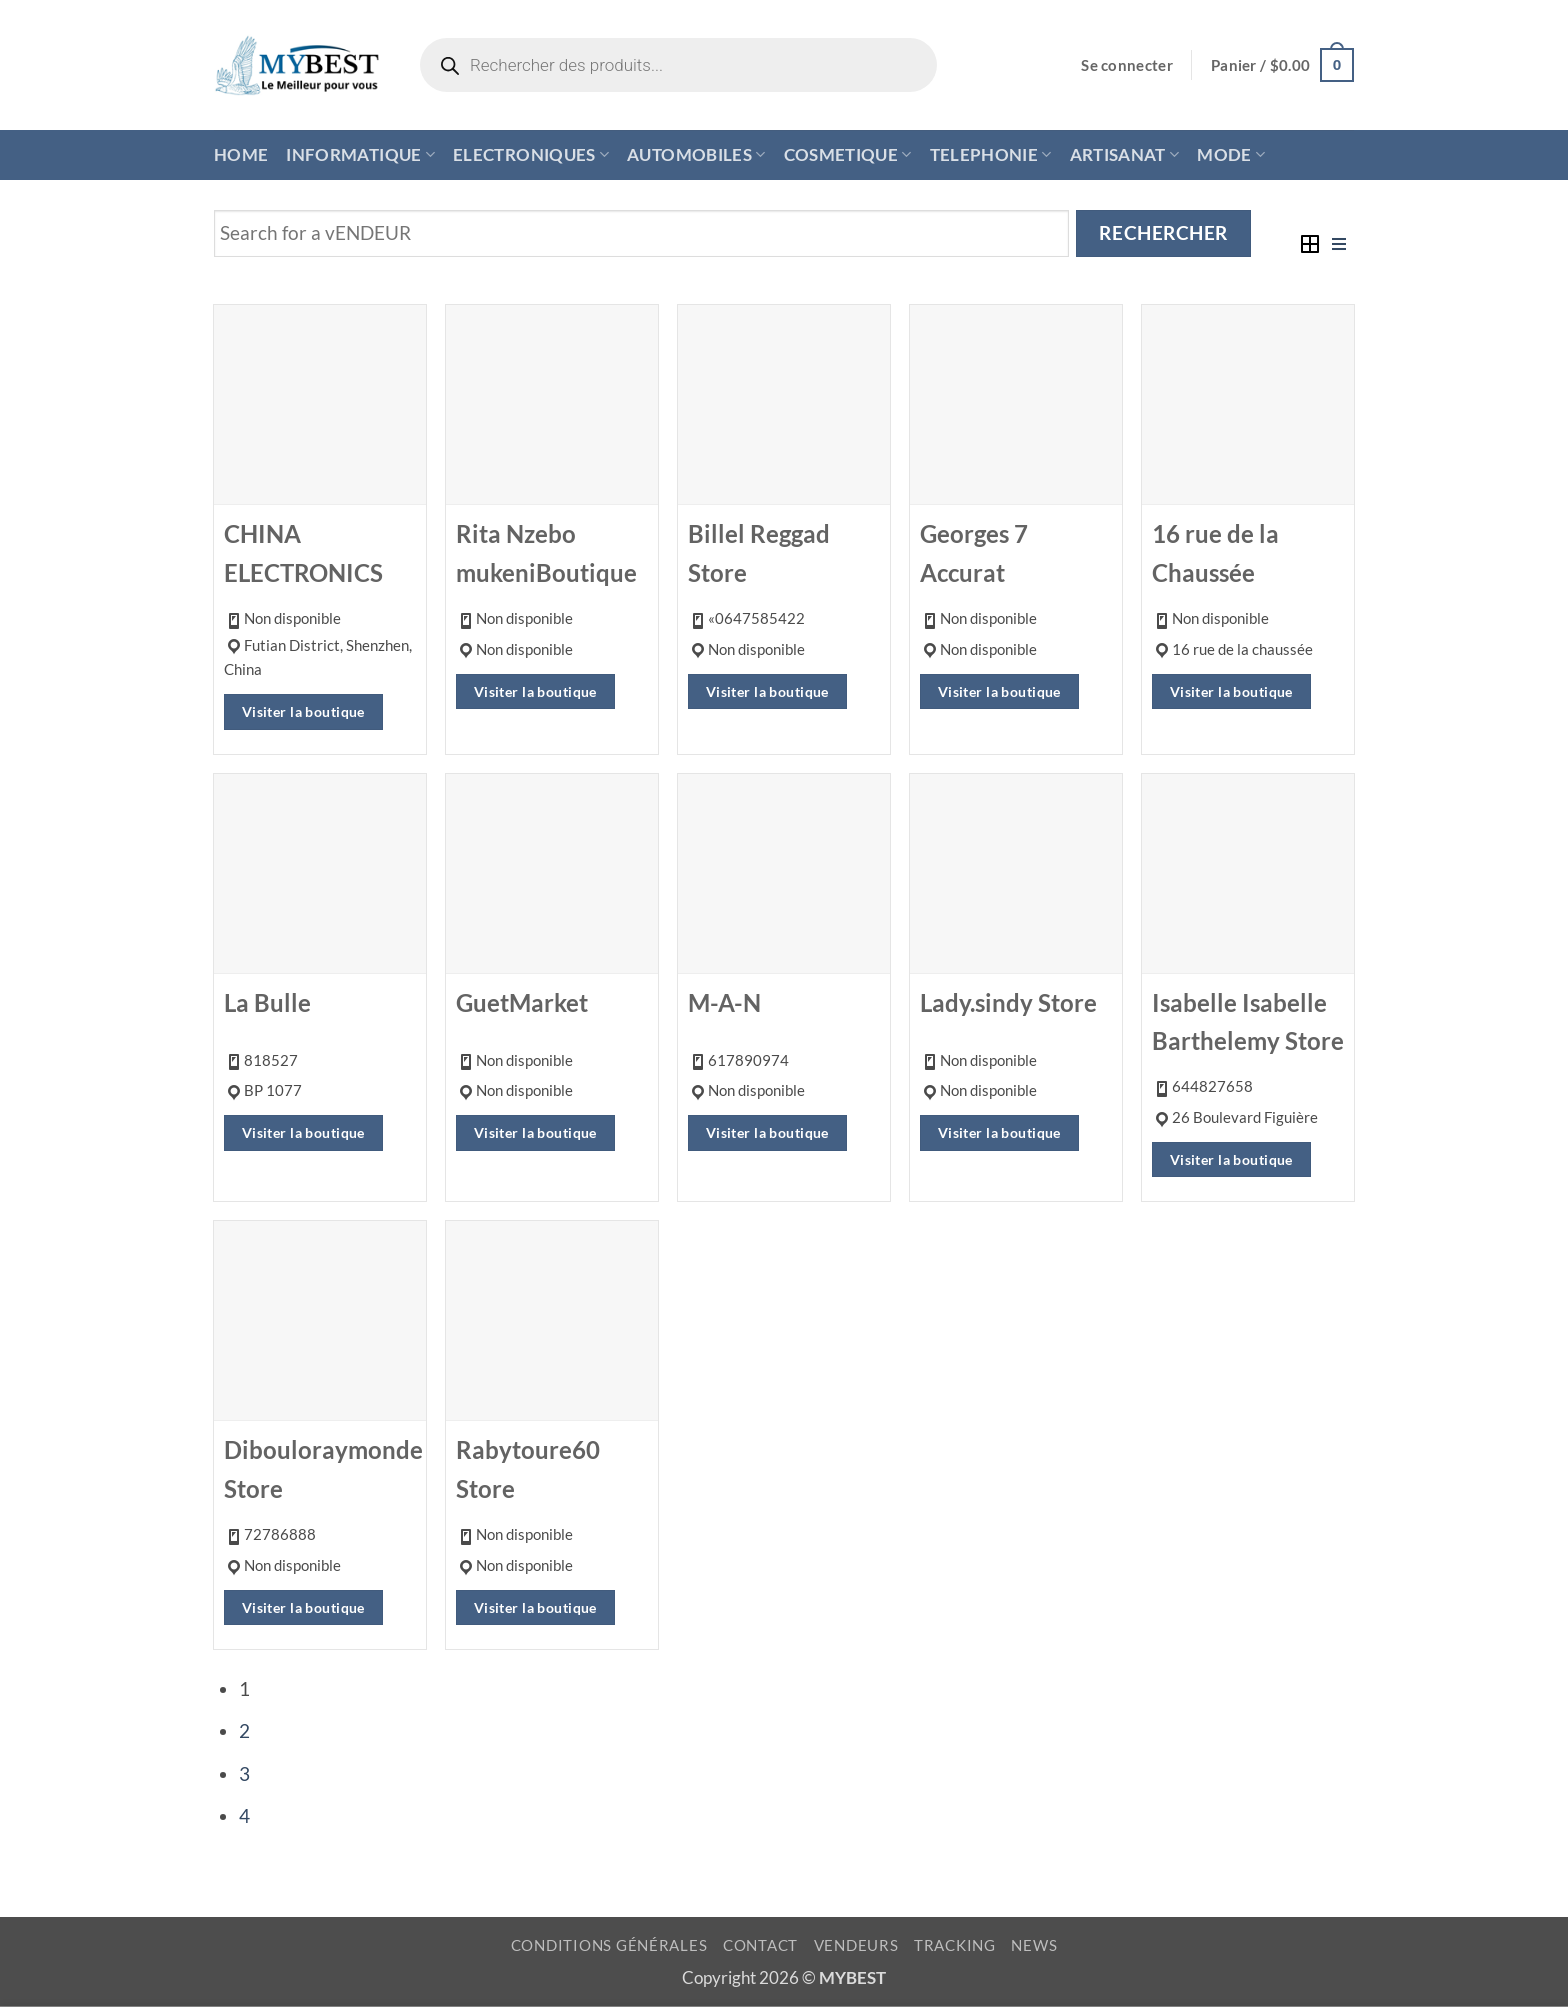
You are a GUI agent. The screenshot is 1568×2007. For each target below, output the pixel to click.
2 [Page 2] (244, 1730)
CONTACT (760, 1945)
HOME (241, 154)
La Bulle (267, 1002)
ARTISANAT (1125, 154)
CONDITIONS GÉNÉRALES (609, 1945)
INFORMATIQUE (360, 154)
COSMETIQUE (848, 154)
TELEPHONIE (991, 154)
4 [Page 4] (244, 1815)
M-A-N (724, 1002)
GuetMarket (522, 1002)
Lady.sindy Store (1008, 1002)
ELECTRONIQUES (531, 154)
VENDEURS (856, 1945)
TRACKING (955, 1945)
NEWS (1034, 1945)
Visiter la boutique (303, 711)
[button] (1127, 65)
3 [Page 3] (244, 1773)
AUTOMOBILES (696, 154)
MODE (1231, 154)
